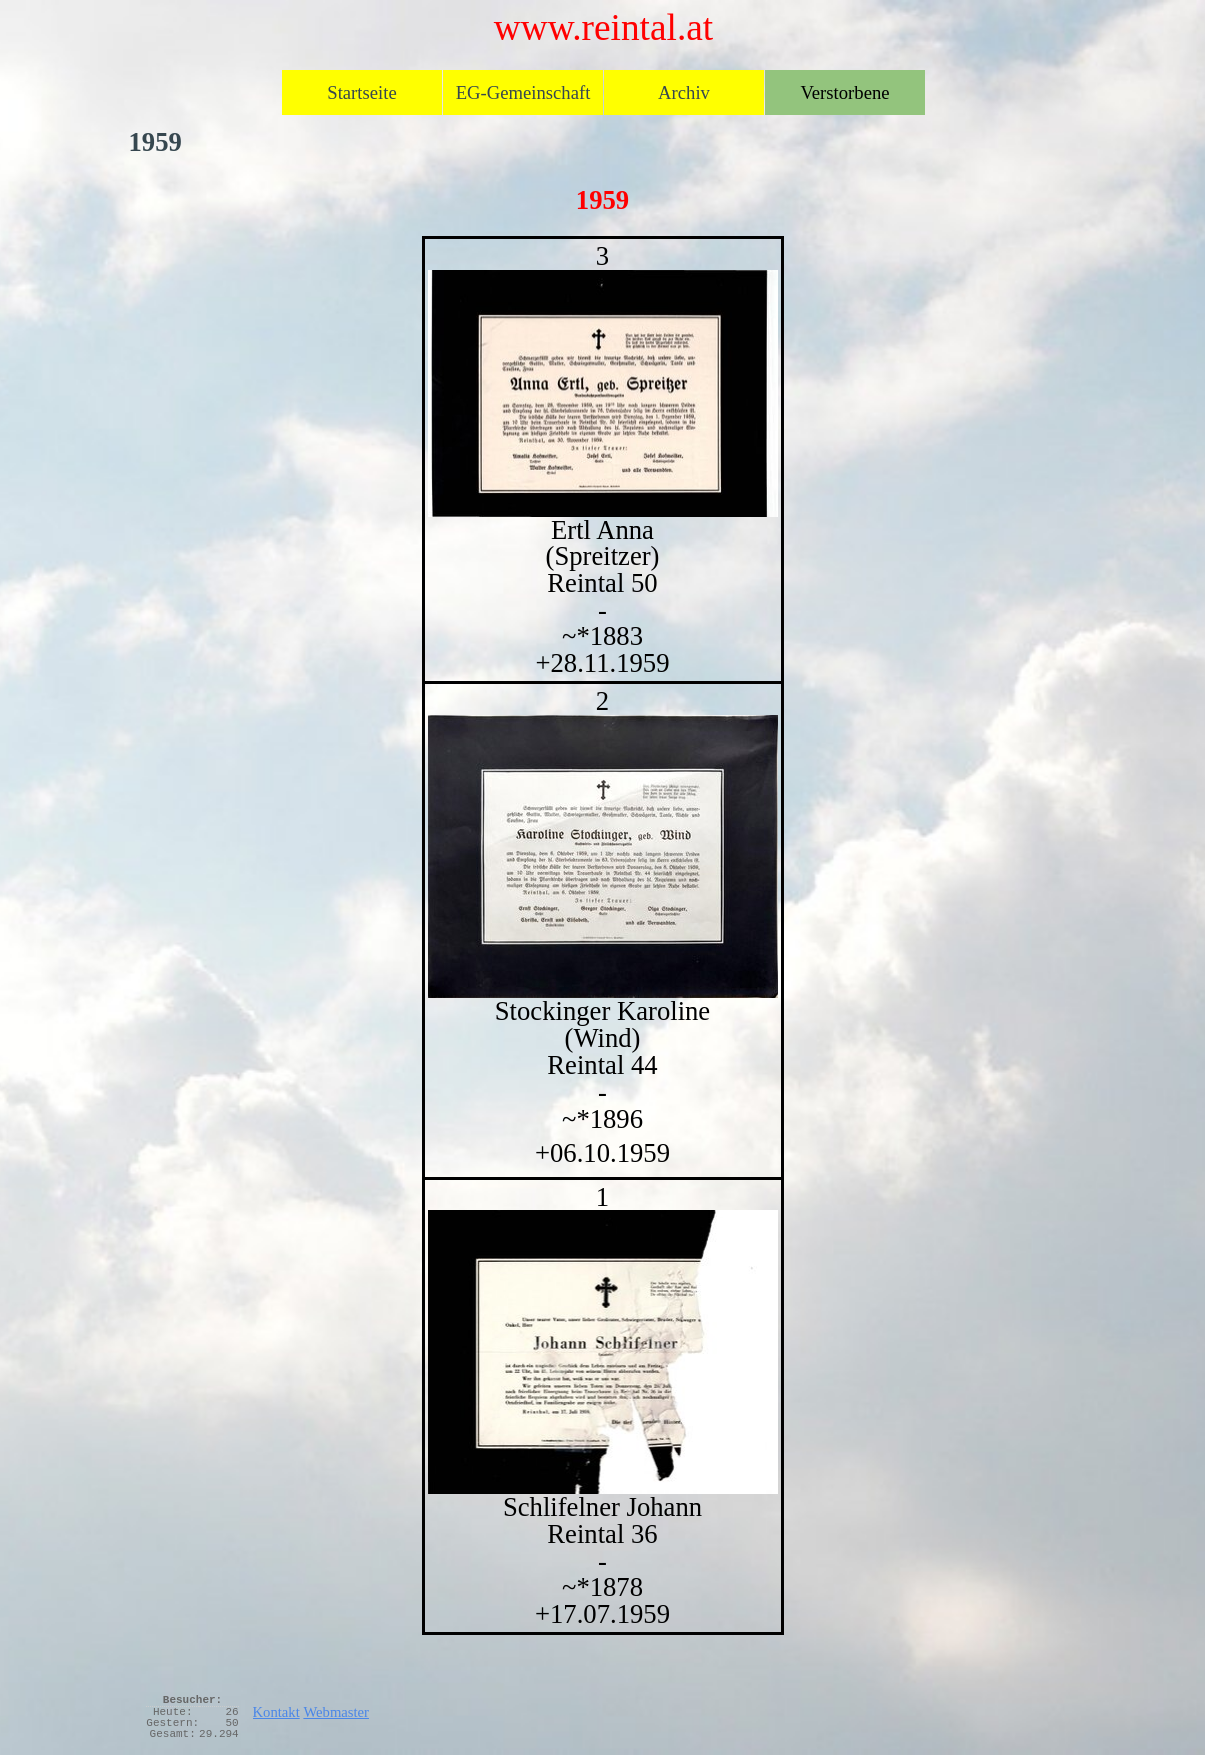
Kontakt (276, 1712)
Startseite (361, 92)
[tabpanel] (603, 935)
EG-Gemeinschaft (523, 92)
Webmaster (336, 1712)
